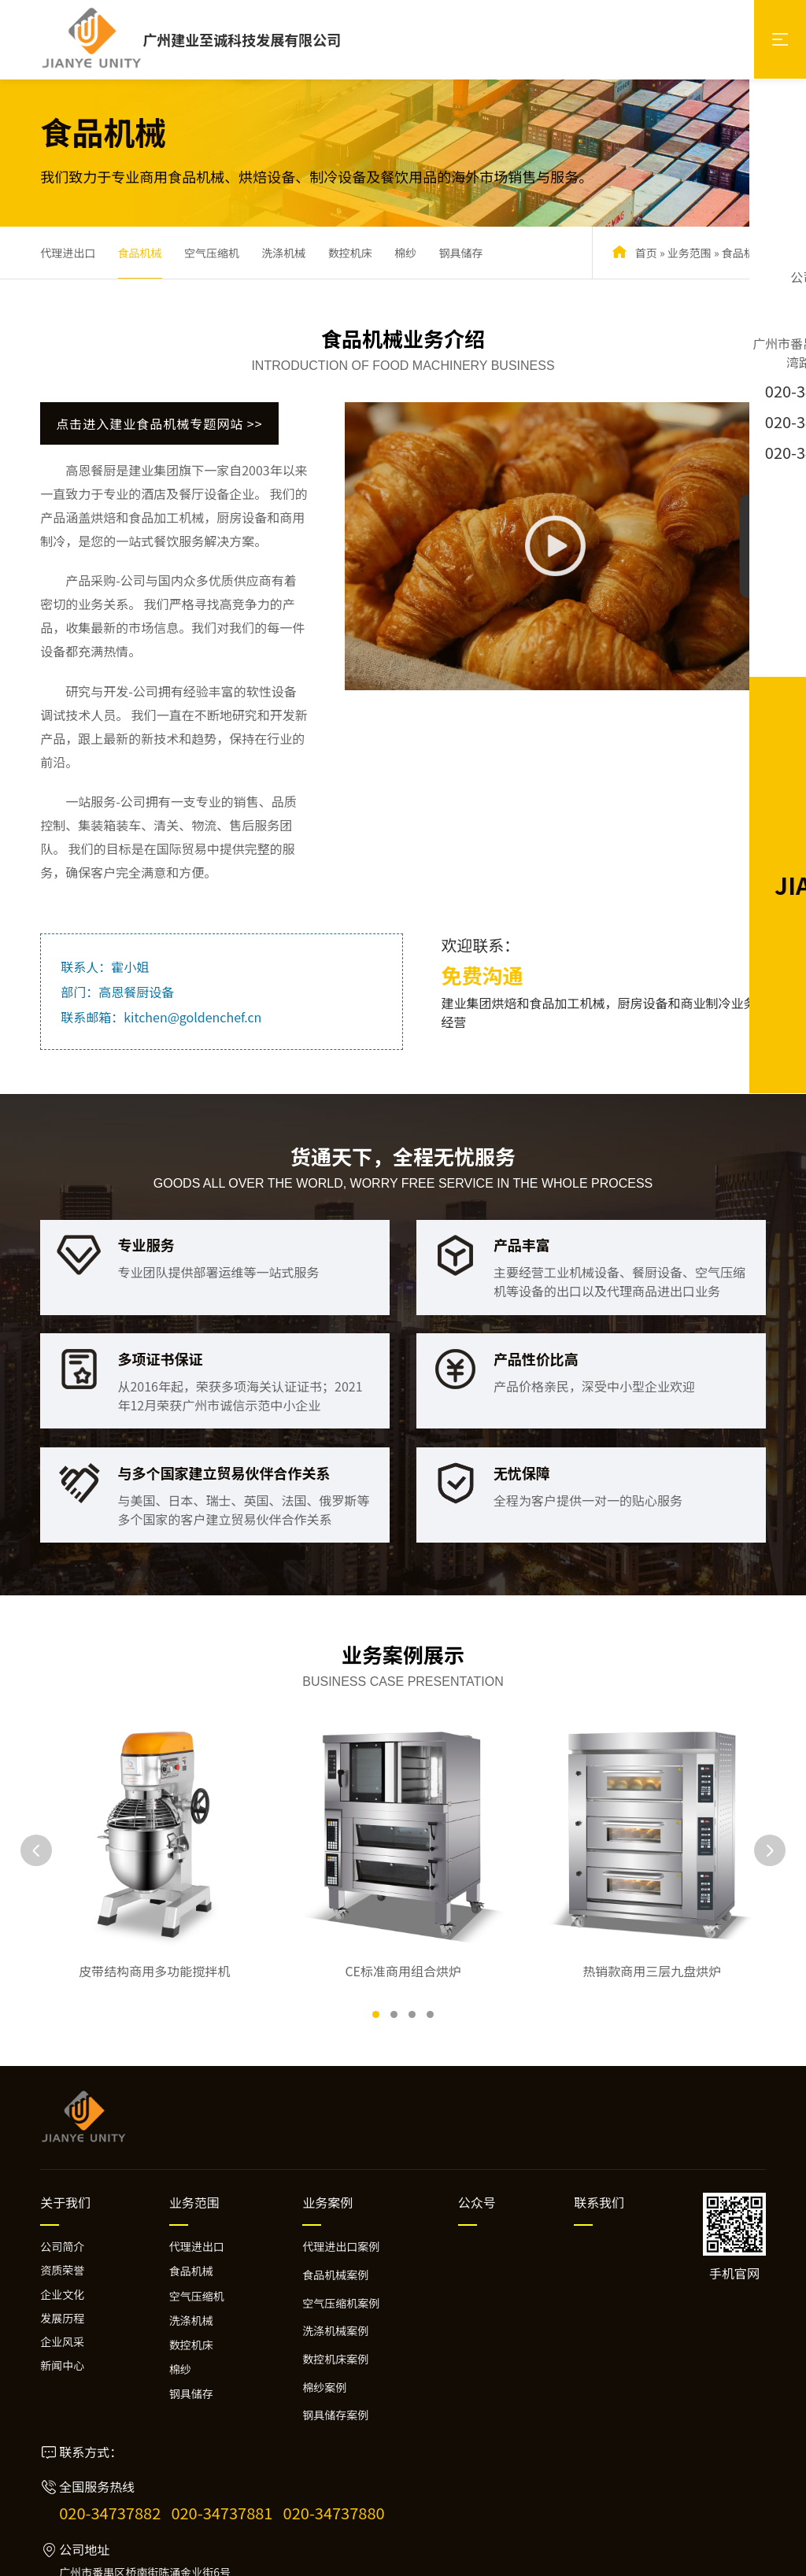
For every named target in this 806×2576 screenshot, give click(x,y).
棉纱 (405, 253)
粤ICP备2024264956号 (302, 2557)
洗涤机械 (283, 253)
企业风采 (62, 2271)
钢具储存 (460, 253)
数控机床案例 (335, 2289)
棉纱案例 (324, 2317)
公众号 (477, 2132)
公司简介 (62, 2176)
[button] (375, 1944)
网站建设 (700, 2557)
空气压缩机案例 (340, 2233)
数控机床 (350, 253)
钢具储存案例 (335, 2344)
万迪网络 (747, 2557)
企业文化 (62, 2224)
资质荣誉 (62, 2200)
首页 (646, 253)
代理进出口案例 (340, 2176)
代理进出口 (67, 253)
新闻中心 (62, 2296)
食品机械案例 (335, 2204)
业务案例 (327, 2132)
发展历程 (62, 2248)
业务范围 (689, 253)
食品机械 (140, 253)
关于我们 (65, 2132)
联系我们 (599, 2132)
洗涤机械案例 (335, 2260)
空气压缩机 (211, 253)
